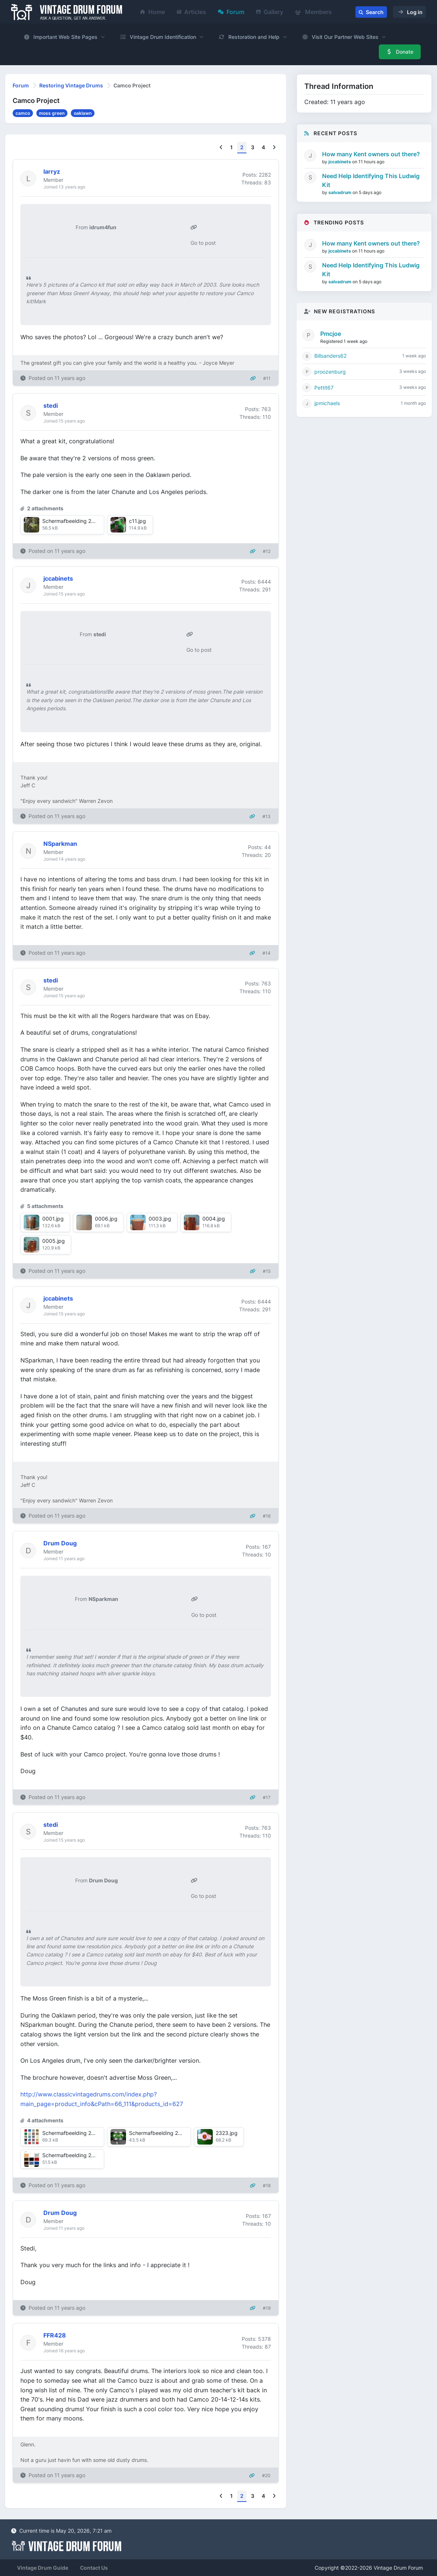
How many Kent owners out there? (371, 154)
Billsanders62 (330, 356)
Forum (231, 12)
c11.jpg (137, 521)
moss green (51, 113)
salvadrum (340, 192)
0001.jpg (53, 1218)
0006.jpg (106, 1218)
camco (23, 113)
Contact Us (94, 2568)
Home (152, 12)
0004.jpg (213, 1218)
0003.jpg (160, 1218)
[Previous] (221, 147)
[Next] (274, 147)
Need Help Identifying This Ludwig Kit (371, 180)
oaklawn (83, 113)
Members (313, 12)
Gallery (269, 12)
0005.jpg (53, 1241)
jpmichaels (327, 403)
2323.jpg (227, 2133)
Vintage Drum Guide (42, 2568)
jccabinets (340, 161)
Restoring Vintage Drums (71, 85)
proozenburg (330, 371)
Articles (191, 12)
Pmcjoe (330, 333)
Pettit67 (324, 387)
